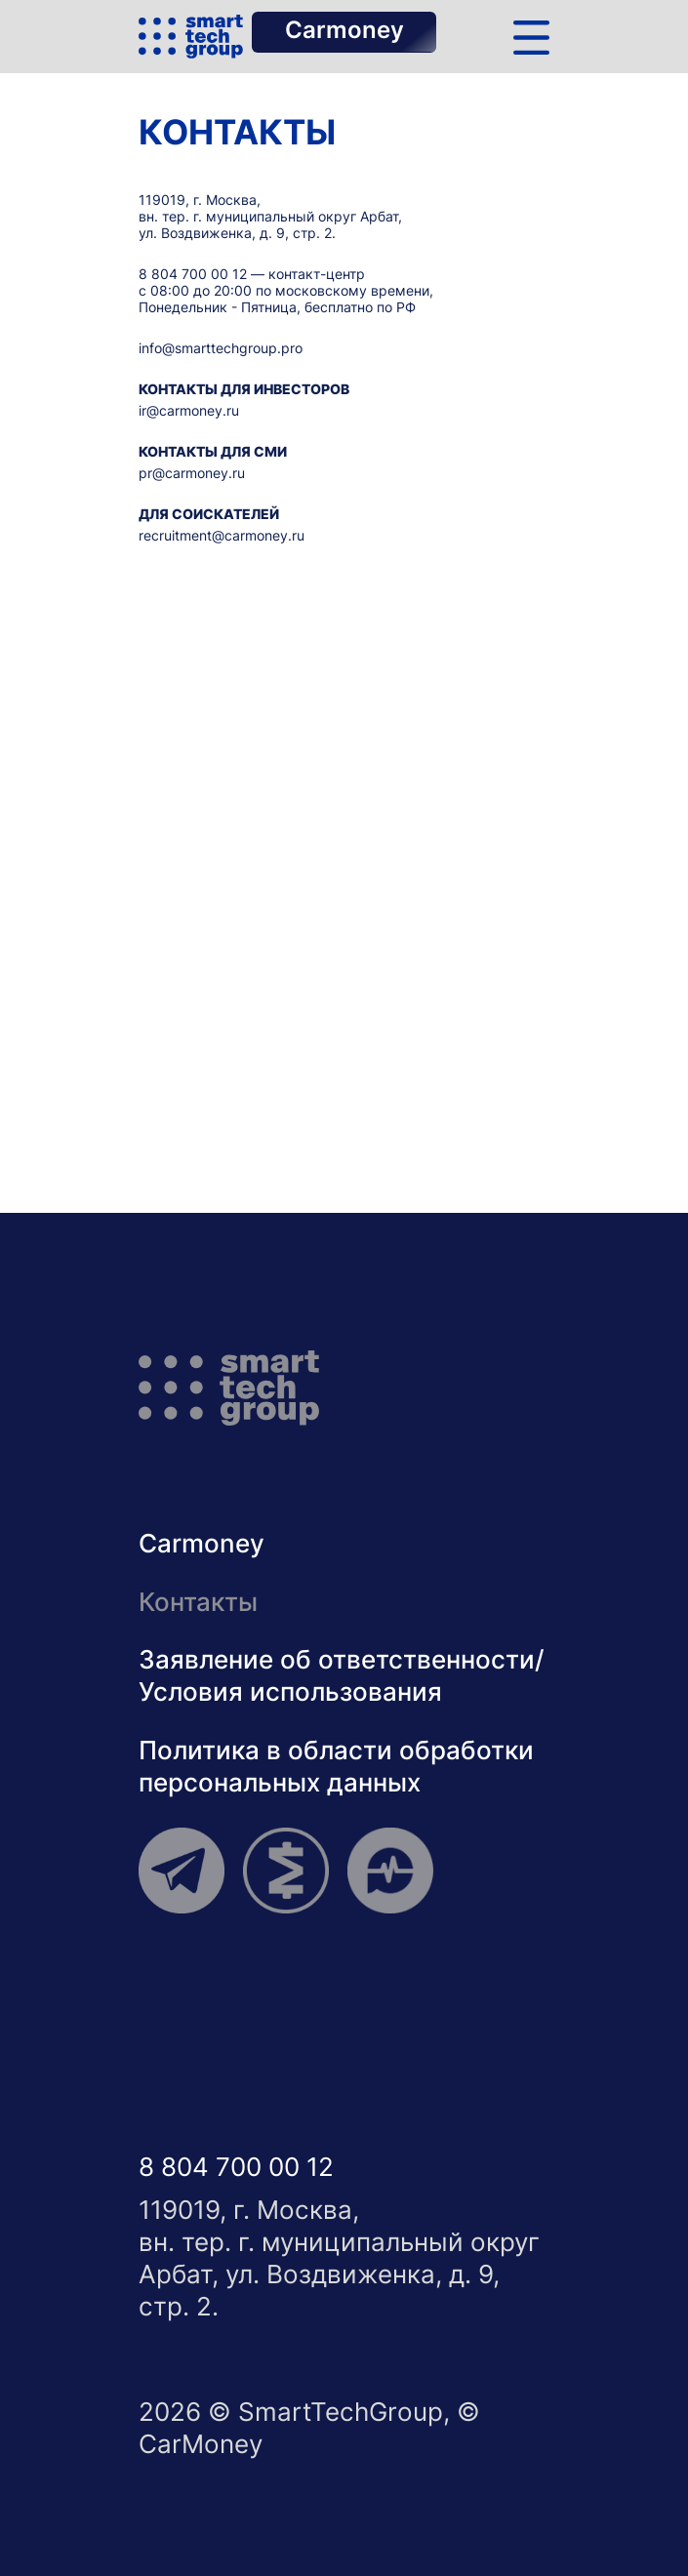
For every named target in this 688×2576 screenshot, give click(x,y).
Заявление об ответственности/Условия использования (342, 1675)
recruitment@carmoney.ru (221, 535)
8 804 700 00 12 (193, 273)
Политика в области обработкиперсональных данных (336, 1765)
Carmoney (344, 30)
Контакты (198, 1601)
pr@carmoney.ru (192, 472)
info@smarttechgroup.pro (221, 348)
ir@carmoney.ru (189, 410)
